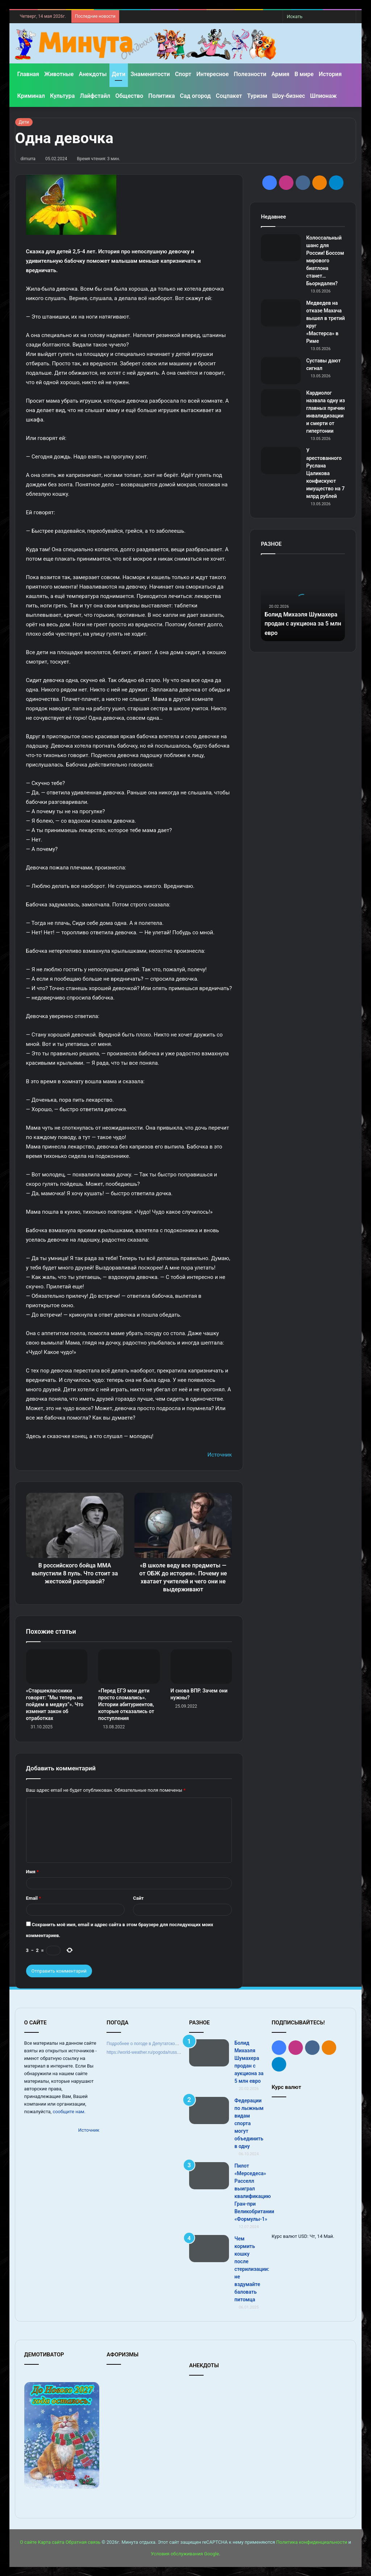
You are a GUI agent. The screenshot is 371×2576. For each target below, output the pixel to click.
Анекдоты (93, 74)
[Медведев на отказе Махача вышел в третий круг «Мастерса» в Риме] (281, 313)
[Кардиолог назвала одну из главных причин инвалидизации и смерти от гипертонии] (281, 402)
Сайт (138, 1898)
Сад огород (195, 95)
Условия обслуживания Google (185, 2553)
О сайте (28, 2542)
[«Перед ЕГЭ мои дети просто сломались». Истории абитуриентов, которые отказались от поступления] (129, 1666)
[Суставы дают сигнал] (281, 370)
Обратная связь (83, 2542)
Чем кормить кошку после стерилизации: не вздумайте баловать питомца (251, 2269)
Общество (129, 95)
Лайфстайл (95, 95)
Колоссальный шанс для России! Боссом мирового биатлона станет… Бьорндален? (325, 260)
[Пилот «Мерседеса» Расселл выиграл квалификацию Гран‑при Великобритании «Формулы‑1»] (209, 2175)
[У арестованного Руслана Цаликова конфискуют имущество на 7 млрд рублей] (281, 460)
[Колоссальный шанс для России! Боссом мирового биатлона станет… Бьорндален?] (281, 247)
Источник (220, 1454)
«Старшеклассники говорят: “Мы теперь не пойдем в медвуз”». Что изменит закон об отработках (55, 1704)
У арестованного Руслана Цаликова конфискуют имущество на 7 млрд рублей (325, 473)
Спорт (183, 74)
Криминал (31, 95)
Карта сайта (51, 2542)
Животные (59, 74)
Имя (32, 1871)
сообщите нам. (69, 2111)
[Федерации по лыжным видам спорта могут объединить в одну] (209, 2110)
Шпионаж (323, 95)
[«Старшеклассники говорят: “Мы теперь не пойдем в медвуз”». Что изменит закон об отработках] (57, 1666)
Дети (119, 74)
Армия (280, 74)
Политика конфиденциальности (311, 2542)
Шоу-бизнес (288, 95)
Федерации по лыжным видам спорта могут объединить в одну (248, 2123)
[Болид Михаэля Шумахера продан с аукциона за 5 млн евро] (209, 2052)
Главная (28, 74)
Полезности (250, 74)
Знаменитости (150, 74)
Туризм (257, 95)
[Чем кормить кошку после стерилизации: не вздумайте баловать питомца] (209, 2248)
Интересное (212, 74)
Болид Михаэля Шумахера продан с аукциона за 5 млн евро (300, 623)
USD (302, 2236)
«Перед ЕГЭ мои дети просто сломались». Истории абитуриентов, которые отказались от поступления (126, 1704)
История (330, 74)
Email (33, 1898)
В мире (304, 74)
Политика (161, 95)
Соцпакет (229, 95)
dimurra (28, 158)
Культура (62, 95)
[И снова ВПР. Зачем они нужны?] (201, 1666)
